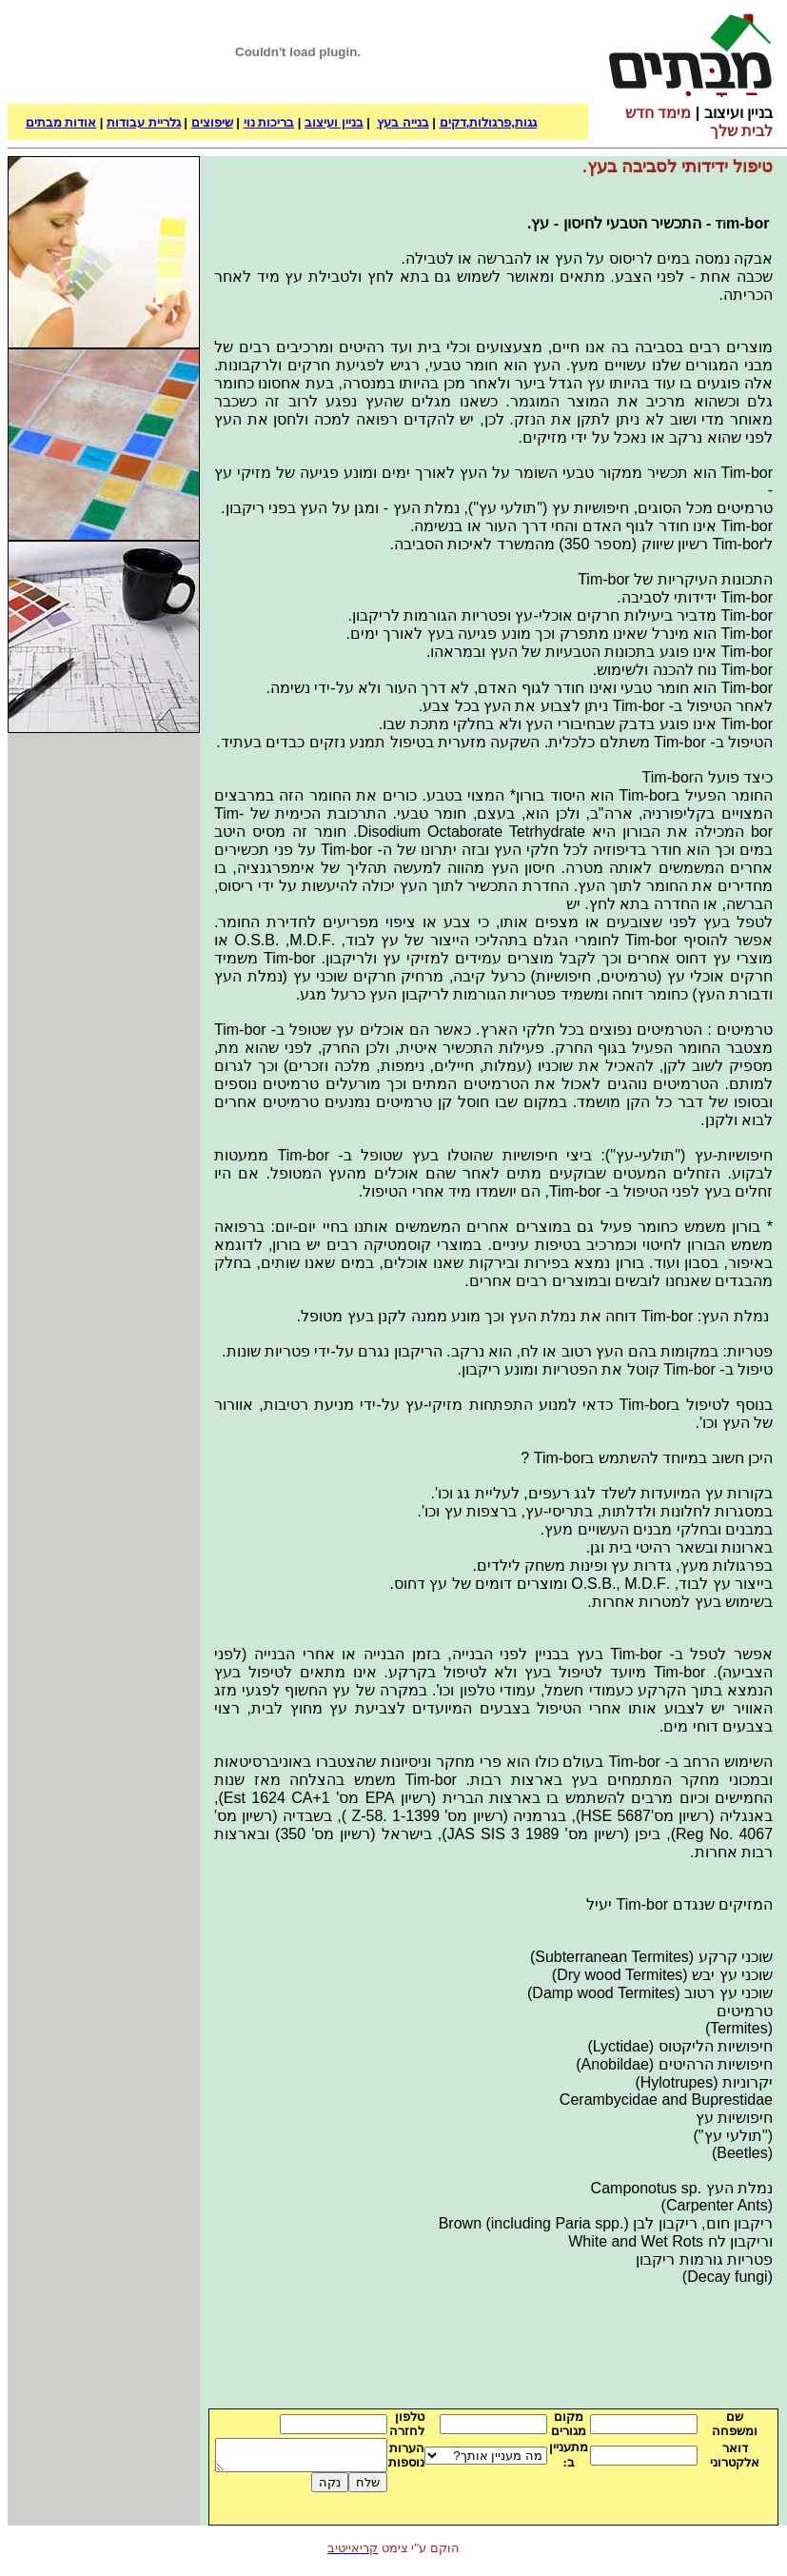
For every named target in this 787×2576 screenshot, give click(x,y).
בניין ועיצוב (334, 122)
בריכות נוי (269, 122)
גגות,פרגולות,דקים (488, 122)
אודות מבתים (61, 122)
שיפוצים (212, 122)
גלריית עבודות (144, 122)
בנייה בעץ (403, 122)
